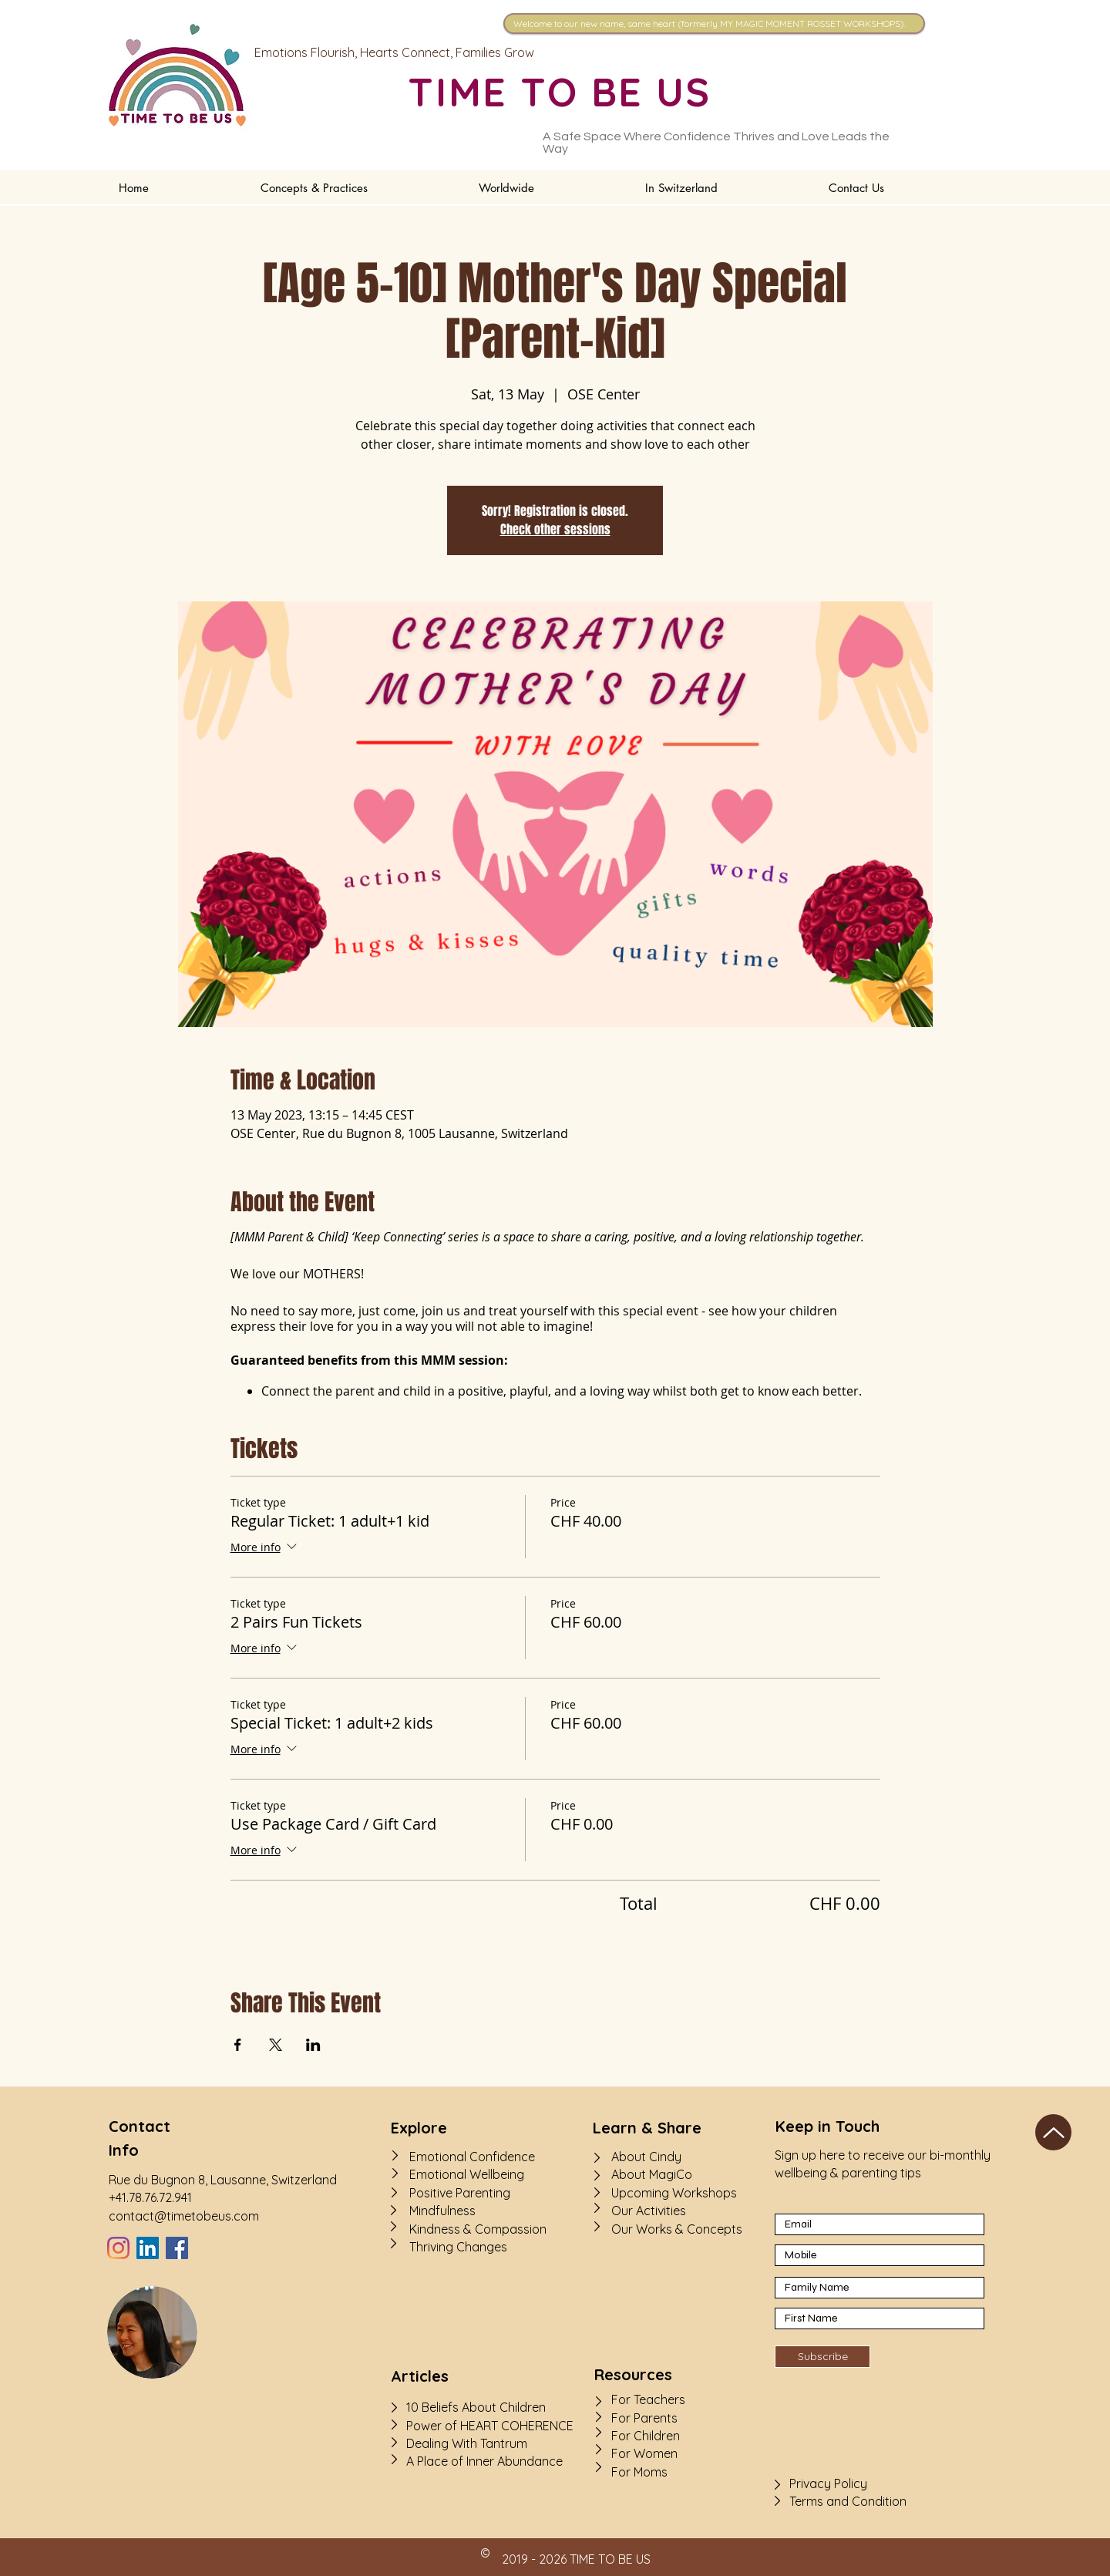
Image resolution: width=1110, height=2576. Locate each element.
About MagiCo (651, 2174)
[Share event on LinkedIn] (313, 2045)
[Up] (1053, 2132)
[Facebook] (177, 2248)
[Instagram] (118, 2248)
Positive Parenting (459, 2193)
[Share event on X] (275, 2045)
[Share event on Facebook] (237, 2045)
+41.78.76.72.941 (150, 2197)
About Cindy (646, 2156)
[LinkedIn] (147, 2248)
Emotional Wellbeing (466, 2174)
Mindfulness (442, 2210)
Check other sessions (555, 529)
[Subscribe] (822, 2356)
